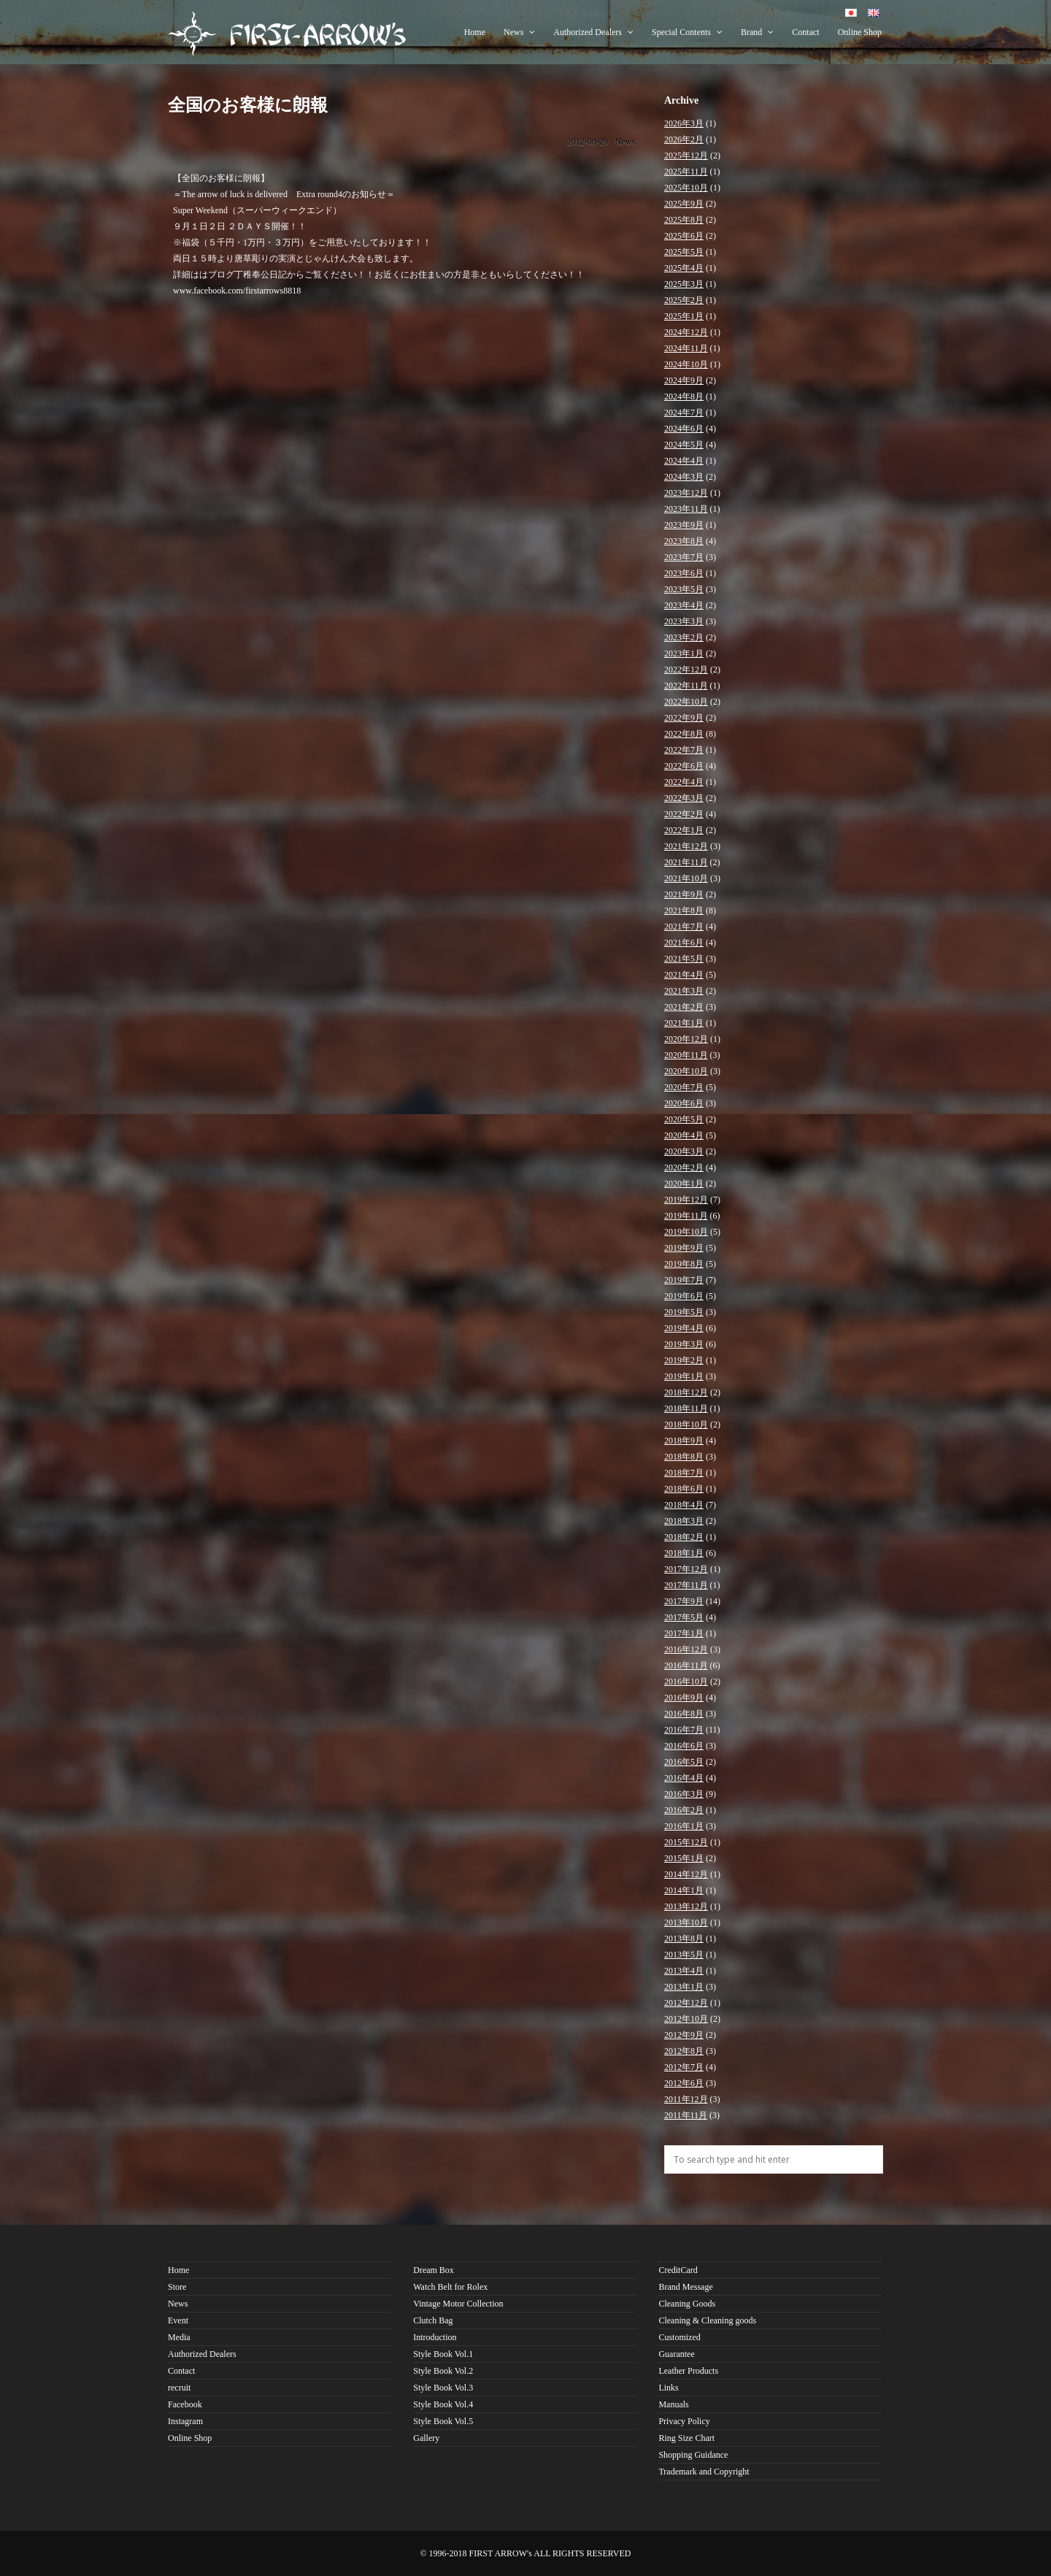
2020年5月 (684, 1119)
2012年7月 (684, 2067)
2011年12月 (686, 2099)
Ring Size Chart (686, 2438)
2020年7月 (684, 1087)
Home (474, 32)
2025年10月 (686, 188)
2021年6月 (684, 943)
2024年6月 (684, 428)
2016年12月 (686, 1649)
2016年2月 (684, 1810)
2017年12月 (686, 1569)
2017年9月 (684, 1601)
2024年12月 (686, 332)
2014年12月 (686, 1874)
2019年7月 (684, 1280)
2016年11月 (686, 1665)
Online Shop (860, 32)
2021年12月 (686, 846)
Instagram (185, 2421)
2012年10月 (686, 2019)
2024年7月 (684, 412)
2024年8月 (684, 396)
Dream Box (433, 2270)
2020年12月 (686, 1039)
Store (177, 2287)
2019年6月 (684, 1296)
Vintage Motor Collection (458, 2304)
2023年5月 (684, 589)
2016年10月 (686, 1681)
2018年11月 (686, 1408)
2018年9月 (684, 1440)
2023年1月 (684, 653)
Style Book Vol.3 (443, 2388)
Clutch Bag (433, 2320)
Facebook (185, 2404)
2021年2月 (684, 1007)
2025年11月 (686, 171)
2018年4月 (684, 1505)
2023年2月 (684, 637)
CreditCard (677, 2270)
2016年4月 (684, 1778)
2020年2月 (684, 1167)
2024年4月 (684, 461)
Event (178, 2320)
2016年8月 (684, 1714)
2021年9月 (684, 894)
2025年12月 (686, 155)
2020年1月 (684, 1183)
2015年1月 (684, 1858)
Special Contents (687, 32)
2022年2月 (684, 814)
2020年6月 (684, 1103)
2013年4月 (684, 1971)
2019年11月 (686, 1216)
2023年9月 (684, 525)
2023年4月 (684, 605)
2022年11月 (686, 686)
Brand (757, 32)
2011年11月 (685, 2115)
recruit (179, 2388)
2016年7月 (684, 1730)
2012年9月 (684, 2035)
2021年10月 (686, 878)
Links (668, 2388)
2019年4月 (684, 1328)
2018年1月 (684, 1553)
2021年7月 (684, 926)
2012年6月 (684, 2083)
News (519, 32)
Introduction (434, 2337)
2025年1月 (684, 316)
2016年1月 (684, 1826)
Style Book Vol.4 (443, 2404)
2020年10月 (686, 1071)
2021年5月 (684, 959)
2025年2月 (684, 300)
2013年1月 (684, 1987)
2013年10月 (686, 1922)
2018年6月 (684, 1489)
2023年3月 (684, 621)
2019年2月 (684, 1360)
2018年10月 (686, 1424)
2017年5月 (684, 1617)
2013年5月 (684, 1955)
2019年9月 (684, 1248)
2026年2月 (684, 139)
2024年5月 (684, 445)
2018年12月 (686, 1392)
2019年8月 (684, 1264)
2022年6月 (684, 766)
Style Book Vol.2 (443, 2371)
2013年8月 (684, 1938)
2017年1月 (684, 1633)
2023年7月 (684, 557)
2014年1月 (684, 1890)
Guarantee (676, 2354)
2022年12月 (686, 669)
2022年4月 (684, 782)
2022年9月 (684, 718)
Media (179, 2337)
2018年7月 (684, 1473)
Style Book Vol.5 (443, 2421)
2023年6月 (684, 573)
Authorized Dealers (593, 32)
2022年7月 (684, 750)
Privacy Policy (683, 2421)
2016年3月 (684, 1794)
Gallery (426, 2438)
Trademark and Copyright (703, 2471)
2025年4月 (684, 268)
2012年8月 (684, 2051)
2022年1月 (684, 830)
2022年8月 (684, 734)
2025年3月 (684, 284)
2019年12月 (686, 1200)
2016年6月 (684, 1746)
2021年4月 (684, 975)
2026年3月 (684, 123)
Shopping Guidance (693, 2455)
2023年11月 (686, 509)
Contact (805, 32)
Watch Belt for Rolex (450, 2287)
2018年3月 (684, 1521)
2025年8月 (684, 220)
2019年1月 (684, 1376)
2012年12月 (686, 2003)
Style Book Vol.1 (443, 2354)
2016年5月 (684, 1762)
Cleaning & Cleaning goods (707, 2320)
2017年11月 (686, 1585)
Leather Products (688, 2371)
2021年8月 (684, 910)
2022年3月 (684, 798)
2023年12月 (686, 493)
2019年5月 (684, 1312)
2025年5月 (684, 252)
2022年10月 (686, 702)
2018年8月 (684, 1457)
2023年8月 (684, 541)
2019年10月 (686, 1232)
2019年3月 (684, 1344)
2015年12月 (686, 1842)
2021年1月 (684, 1023)
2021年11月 (686, 862)
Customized (679, 2337)
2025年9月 (684, 204)
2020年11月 (686, 1055)
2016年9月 (684, 1698)
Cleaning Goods (686, 2304)
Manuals (673, 2404)
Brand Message (685, 2287)
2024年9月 (684, 380)
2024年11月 (686, 348)
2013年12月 (686, 1906)
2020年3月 (684, 1151)
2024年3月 (684, 477)
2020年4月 (684, 1135)
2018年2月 (684, 1537)
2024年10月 (686, 364)
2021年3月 (684, 991)
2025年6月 (684, 236)
